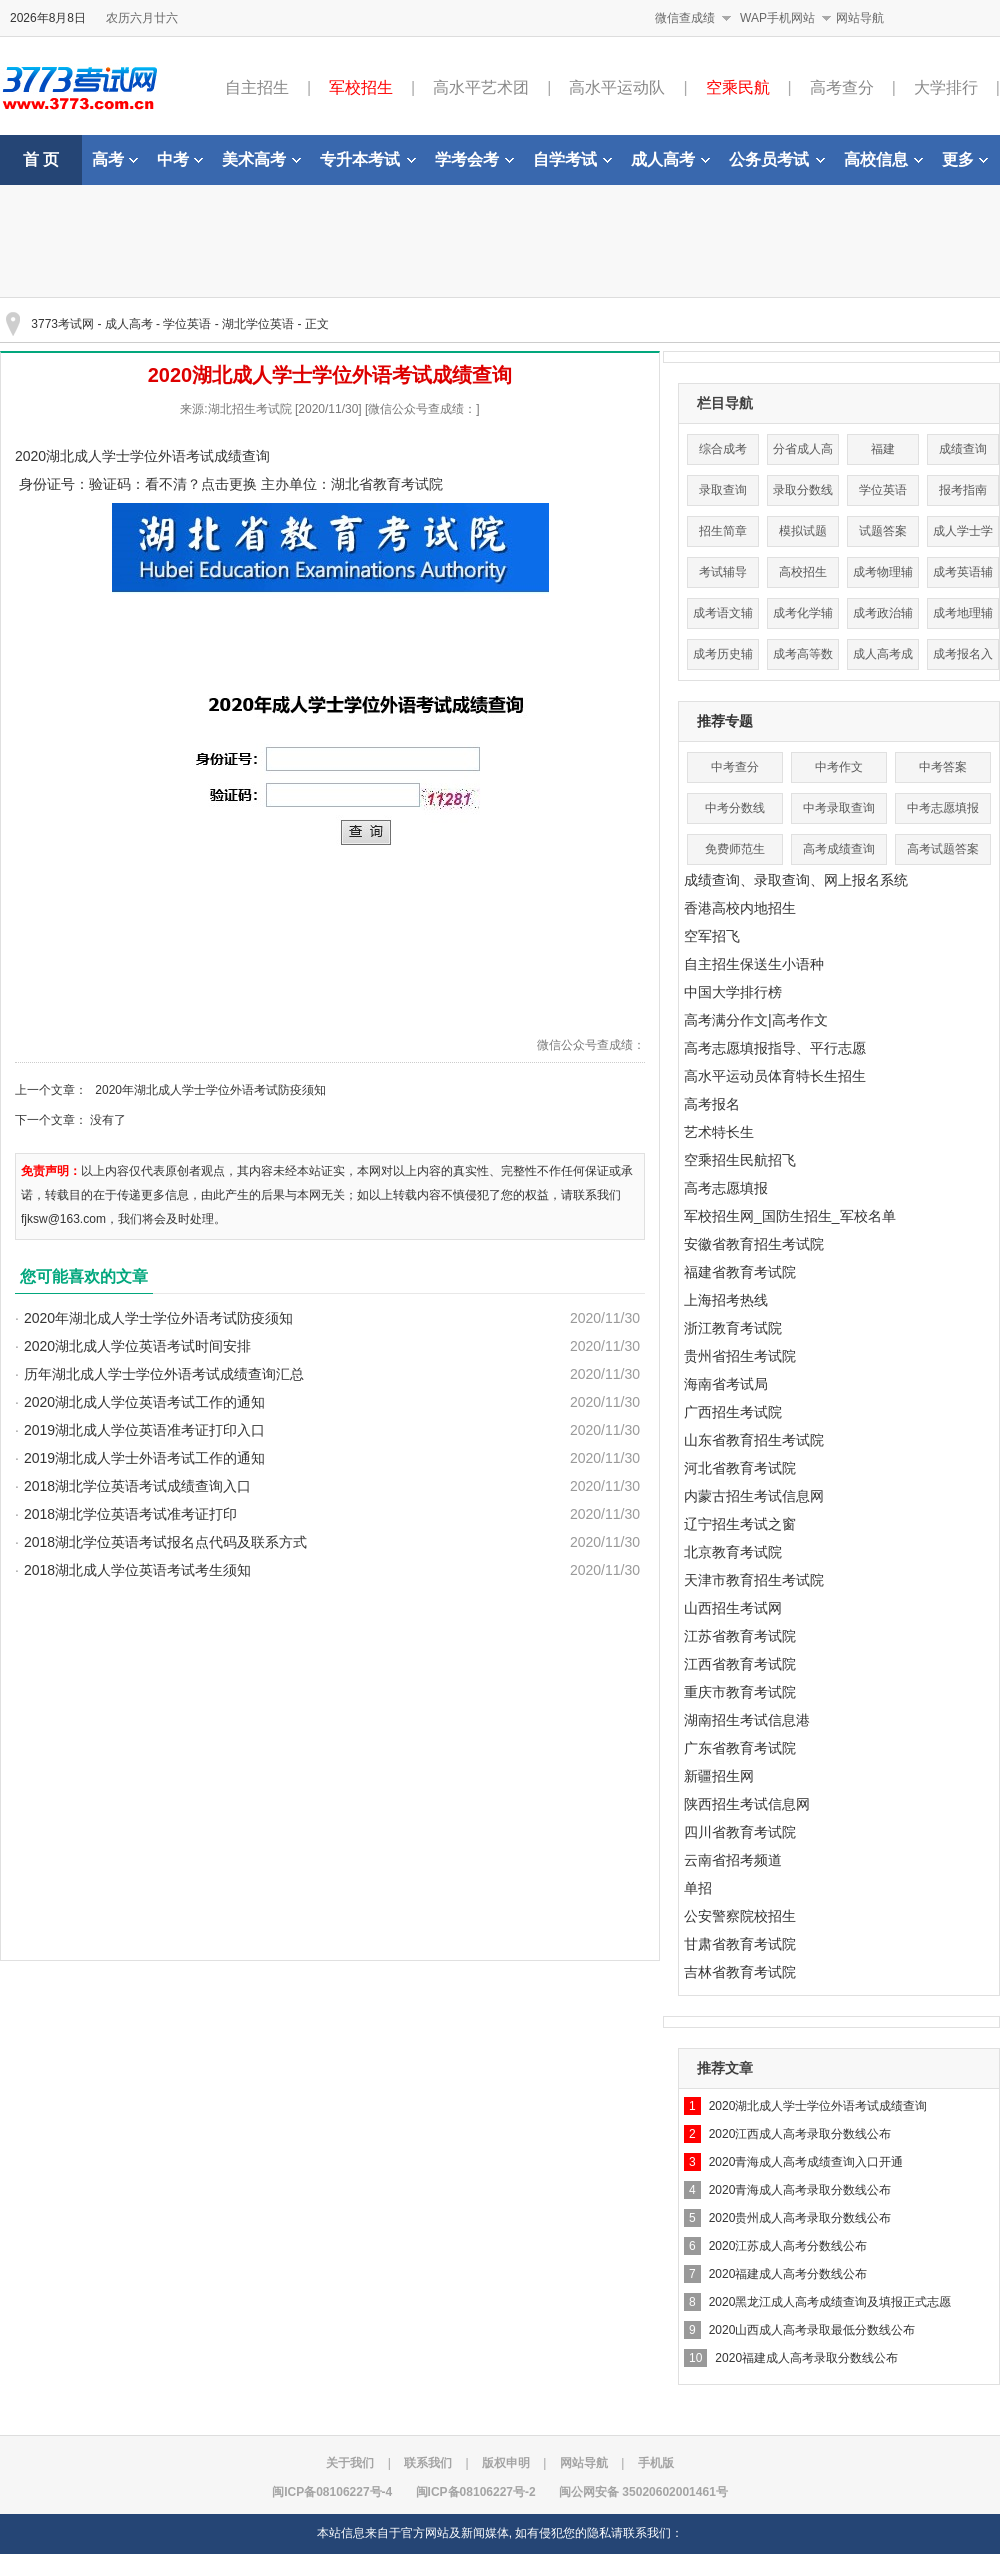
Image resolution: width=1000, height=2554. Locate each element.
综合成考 (723, 449)
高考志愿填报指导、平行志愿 (775, 1048)
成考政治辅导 (883, 617)
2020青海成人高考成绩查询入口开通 (806, 2162)
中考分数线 (735, 808)
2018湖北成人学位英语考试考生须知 (137, 1570)
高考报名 (712, 1104)
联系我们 (428, 2463)
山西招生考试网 (733, 1608)
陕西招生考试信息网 (747, 1804)
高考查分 (842, 87)
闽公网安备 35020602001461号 (643, 2492)
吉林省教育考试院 (740, 1972)
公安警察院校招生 (740, 1916)
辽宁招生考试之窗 (740, 1524)
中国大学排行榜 (733, 992)
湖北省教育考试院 (387, 484)
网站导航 (860, 18)
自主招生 (257, 87)
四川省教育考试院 (740, 1832)
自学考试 (572, 159)
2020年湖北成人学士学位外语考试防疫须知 (210, 1090)
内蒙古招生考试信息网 (754, 1496)
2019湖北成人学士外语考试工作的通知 (144, 1458)
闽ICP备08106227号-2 (476, 2492)
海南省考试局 (726, 1384)
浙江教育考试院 (733, 1328)
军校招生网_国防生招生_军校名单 (790, 1216)
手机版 (656, 2463)
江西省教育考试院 (740, 1664)
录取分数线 (803, 490)
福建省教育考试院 (740, 1272)
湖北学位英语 (258, 324)
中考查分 (735, 767)
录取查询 (723, 490)
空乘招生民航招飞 (740, 1160)
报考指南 (963, 490)
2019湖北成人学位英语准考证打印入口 (144, 1430)
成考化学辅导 (803, 617)
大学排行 (946, 87)
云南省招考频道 (733, 1860)
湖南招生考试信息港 (747, 1720)
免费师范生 (735, 849)
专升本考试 (368, 159)
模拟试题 (803, 531)
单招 (698, 1888)
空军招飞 (712, 936)
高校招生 (803, 572)
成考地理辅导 (963, 617)
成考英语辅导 (963, 576)
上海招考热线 (726, 1300)
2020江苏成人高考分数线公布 (788, 2246)
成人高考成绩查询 (883, 658)
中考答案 (943, 767)
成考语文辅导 (723, 617)
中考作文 (839, 767)
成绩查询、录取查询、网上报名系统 (796, 880)
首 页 (41, 159)
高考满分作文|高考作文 (756, 1020)
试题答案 (883, 531)
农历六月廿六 (142, 18)
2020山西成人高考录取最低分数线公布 (812, 2330)
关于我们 (350, 2463)
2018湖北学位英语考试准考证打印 (130, 1514)
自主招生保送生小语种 (754, 964)
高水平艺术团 (481, 87)
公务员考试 (777, 159)
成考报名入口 (963, 658)
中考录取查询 (839, 808)
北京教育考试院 (733, 1552)
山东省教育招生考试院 (754, 1440)
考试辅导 (723, 572)
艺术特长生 (719, 1132)
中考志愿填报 (943, 808)
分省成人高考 (803, 453)
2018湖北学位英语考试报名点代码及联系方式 (165, 1542)
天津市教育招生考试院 (754, 1580)
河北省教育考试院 (740, 1468)
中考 (180, 159)
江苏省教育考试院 (740, 1636)
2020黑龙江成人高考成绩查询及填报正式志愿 (830, 2302)
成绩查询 (963, 449)
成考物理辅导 (883, 576)
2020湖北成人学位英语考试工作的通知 (144, 1402)
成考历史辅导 (723, 658)
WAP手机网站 (777, 18)
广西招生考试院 (733, 1412)
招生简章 (723, 531)
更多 (965, 159)
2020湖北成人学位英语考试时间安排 (137, 1346)
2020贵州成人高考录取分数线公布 (800, 2218)
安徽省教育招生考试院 (754, 1244)
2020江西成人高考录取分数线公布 (800, 2134)
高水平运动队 (617, 87)
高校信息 (883, 159)
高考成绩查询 (839, 849)
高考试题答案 (943, 849)
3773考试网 (62, 324)
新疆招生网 (719, 1776)
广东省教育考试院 (740, 1748)
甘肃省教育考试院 (740, 1944)
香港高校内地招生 (740, 908)
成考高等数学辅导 (803, 658)
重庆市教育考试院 (740, 1692)
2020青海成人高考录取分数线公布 (800, 2190)
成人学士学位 (963, 535)
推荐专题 (725, 721)
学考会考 (474, 159)
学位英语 (187, 324)
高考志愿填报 (726, 1188)
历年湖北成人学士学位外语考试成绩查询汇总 (164, 1374)
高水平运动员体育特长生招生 (775, 1076)
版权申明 (506, 2463)
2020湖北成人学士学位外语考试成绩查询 (818, 2106)
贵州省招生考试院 (740, 1356)
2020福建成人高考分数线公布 (788, 2274)
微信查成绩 (685, 18)
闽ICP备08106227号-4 (332, 2492)
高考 (115, 159)
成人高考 (670, 159)
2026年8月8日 (48, 18)
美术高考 (261, 159)
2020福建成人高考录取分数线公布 (806, 2358)
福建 (883, 449)
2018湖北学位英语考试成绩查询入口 (137, 1486)
